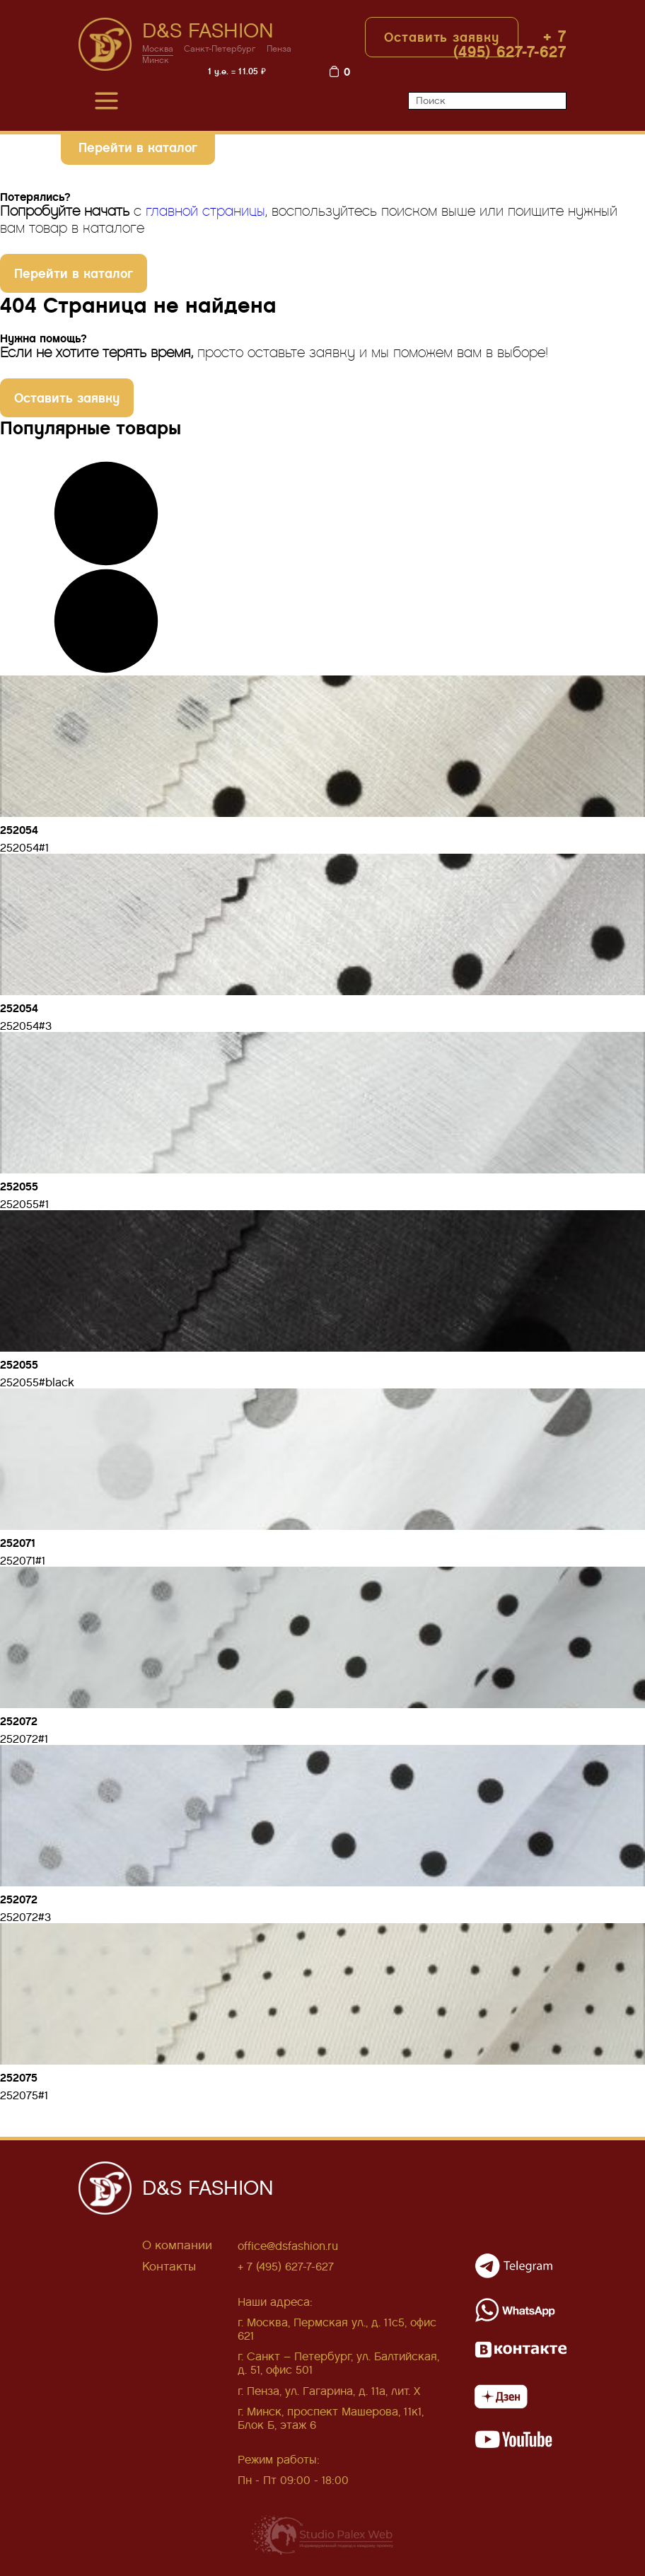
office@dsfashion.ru (288, 2246)
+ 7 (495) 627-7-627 (510, 44)
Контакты (169, 2266)
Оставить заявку (441, 37)
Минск (155, 60)
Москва (157, 49)
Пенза (279, 49)
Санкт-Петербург (220, 49)
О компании (177, 2245)
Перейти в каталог (138, 147)
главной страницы (205, 210)
